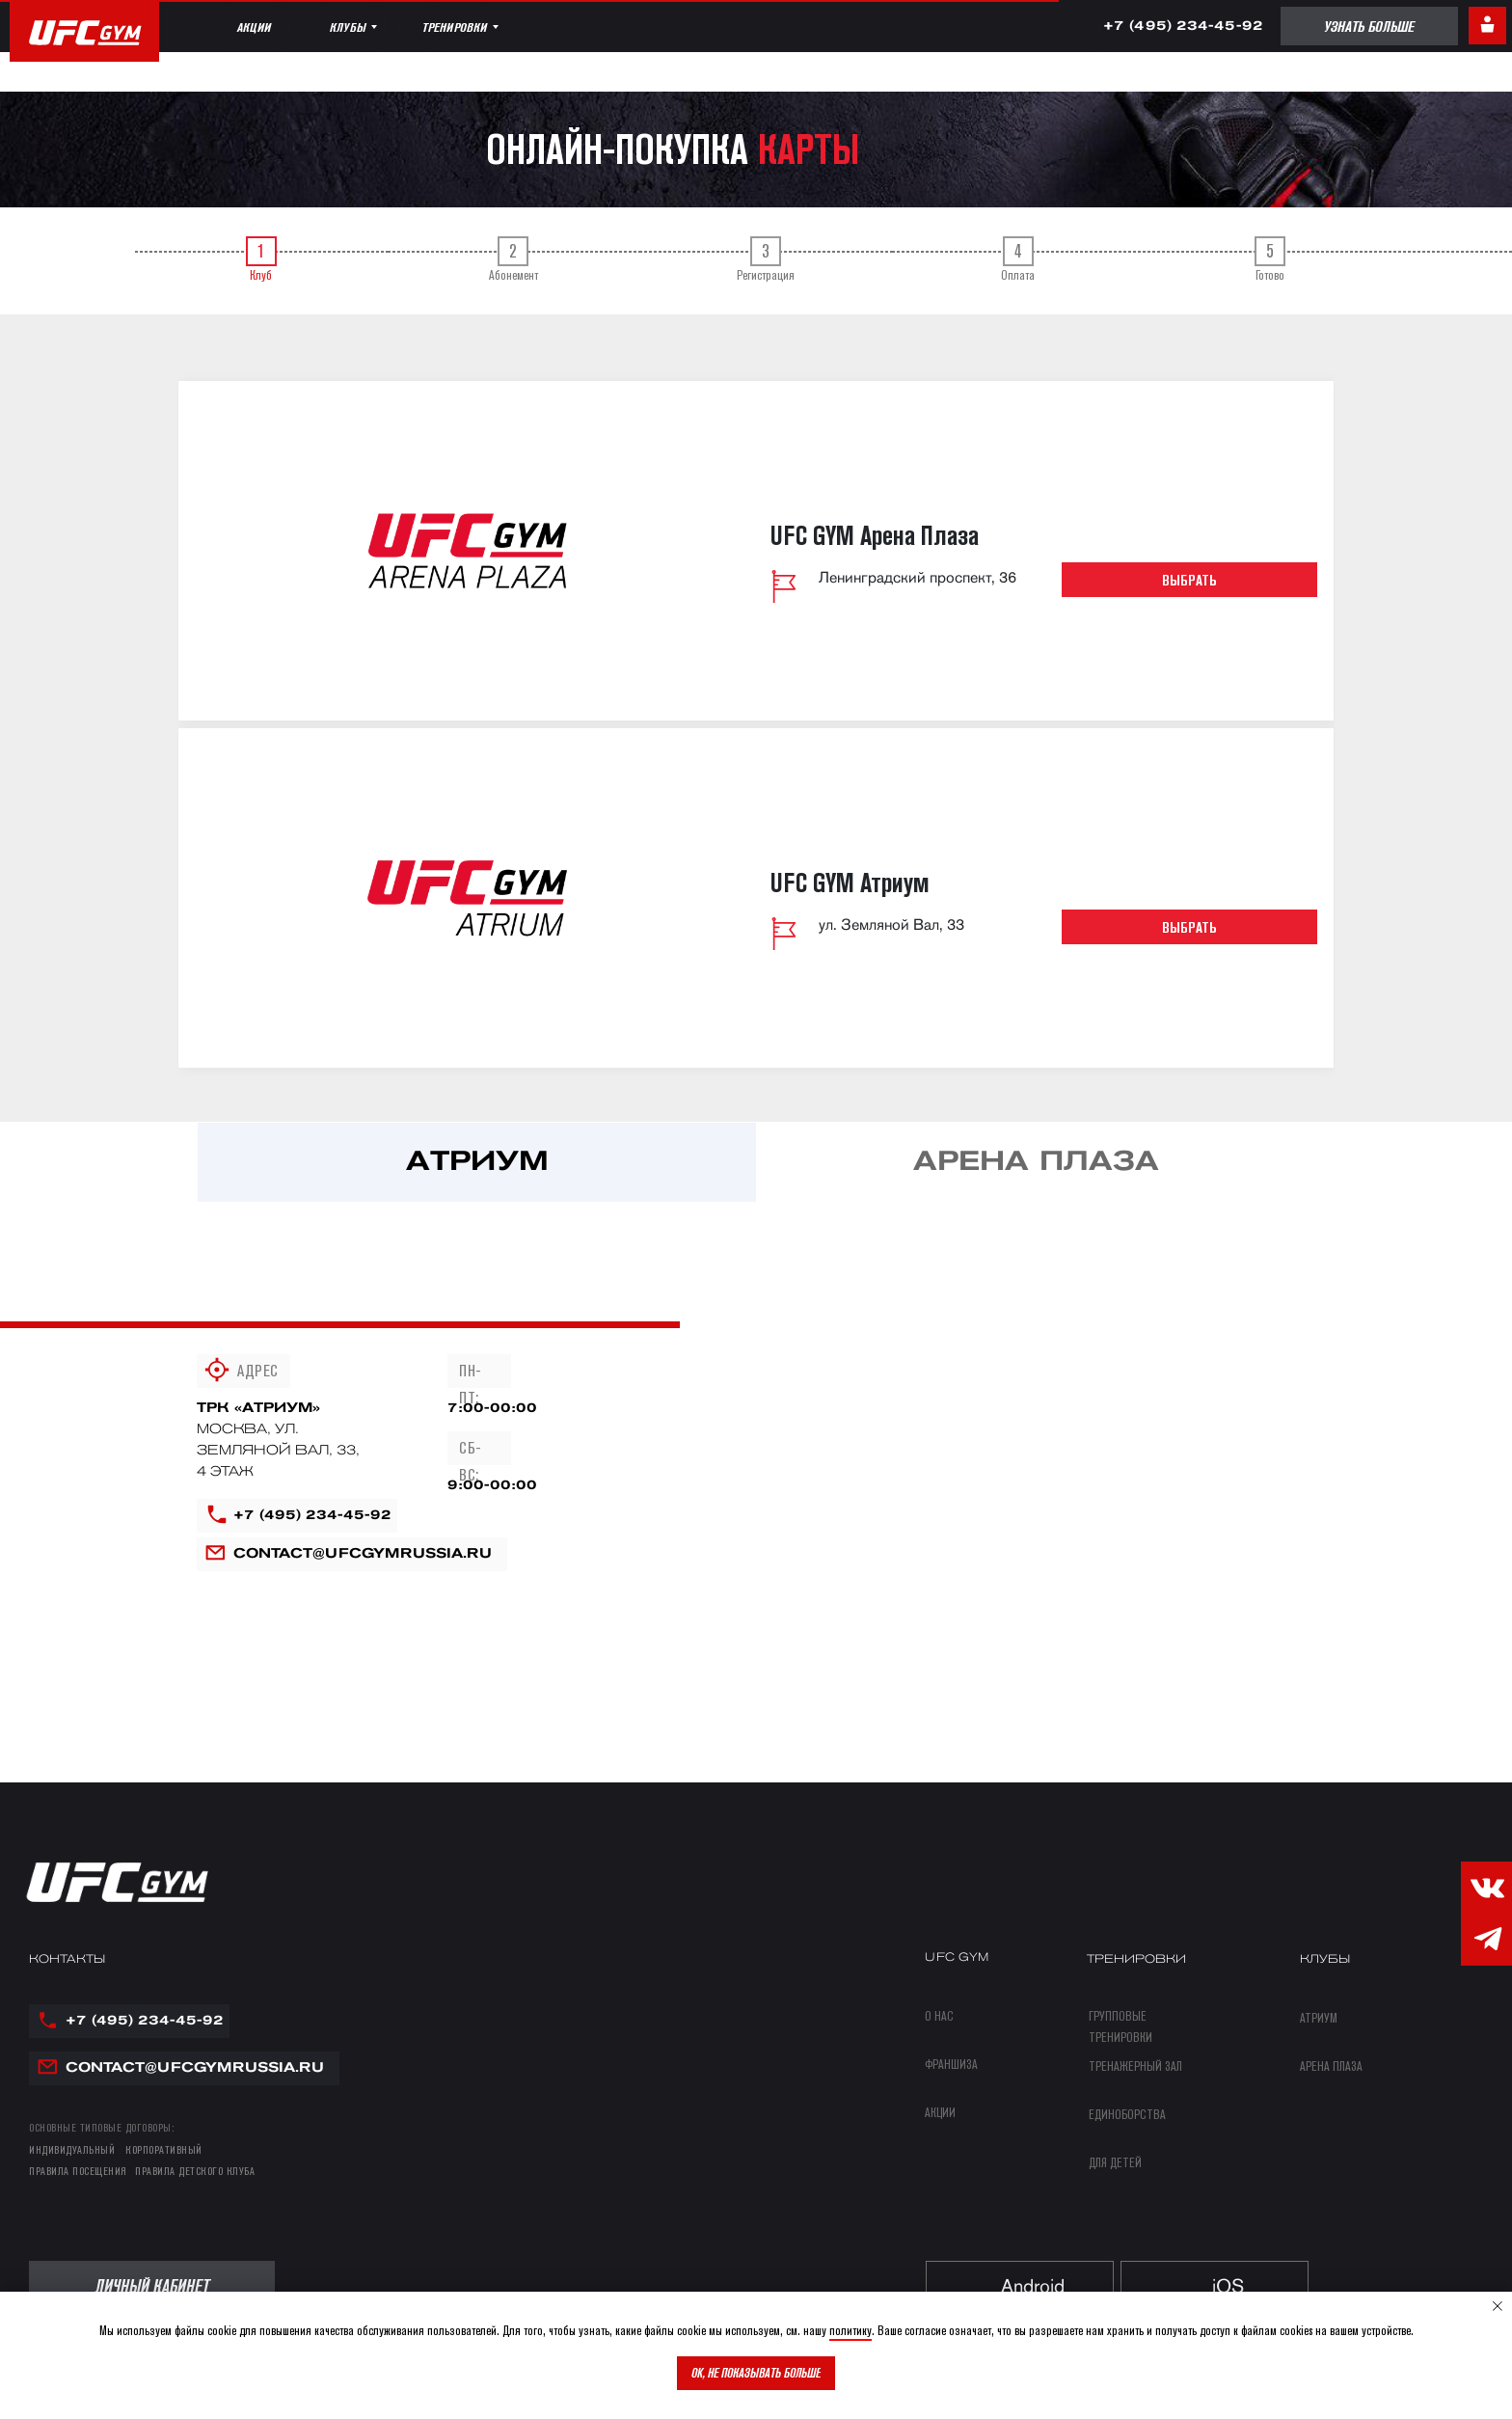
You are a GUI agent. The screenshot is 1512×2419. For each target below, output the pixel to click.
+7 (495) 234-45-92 (312, 1516)
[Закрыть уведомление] (1497, 2306)
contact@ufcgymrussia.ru (362, 1554)
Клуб (261, 260)
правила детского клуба (195, 2170)
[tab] (261, 260)
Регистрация (765, 260)
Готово (1270, 260)
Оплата (1018, 260)
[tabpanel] (756, 1203)
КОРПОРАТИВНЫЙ (163, 2149)
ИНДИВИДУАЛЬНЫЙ (72, 2149)
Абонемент (514, 260)
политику (850, 2330)
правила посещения (78, 2170)
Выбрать (1189, 579)
